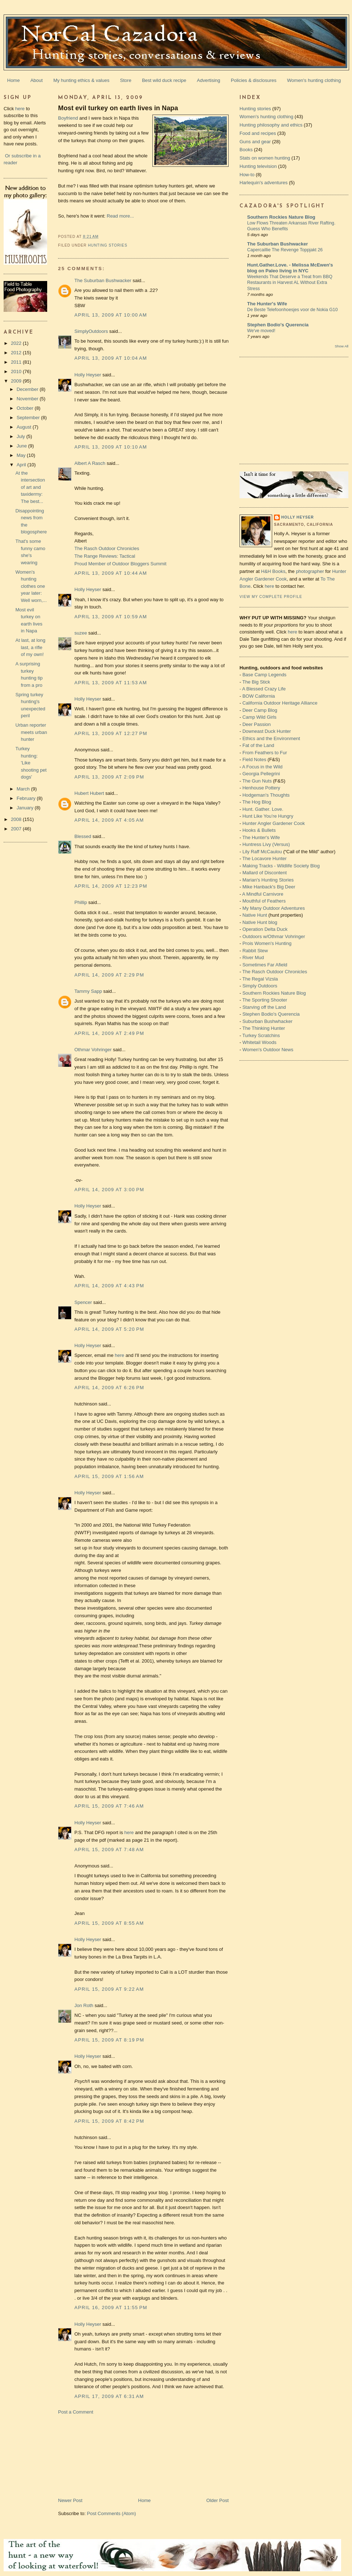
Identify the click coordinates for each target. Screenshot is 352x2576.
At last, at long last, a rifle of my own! (30, 647)
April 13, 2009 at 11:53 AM (110, 682)
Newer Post (70, 2500)
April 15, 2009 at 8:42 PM (109, 2121)
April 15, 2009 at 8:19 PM (109, 2040)
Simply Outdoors (259, 985)
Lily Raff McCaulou (262, 851)
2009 (17, 381)
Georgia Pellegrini (261, 773)
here (20, 108)
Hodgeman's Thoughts (266, 795)
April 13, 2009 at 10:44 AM (110, 573)
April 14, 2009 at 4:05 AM (109, 820)
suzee (80, 633)
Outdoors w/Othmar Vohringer (273, 936)
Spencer (83, 1302)
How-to (247, 174)
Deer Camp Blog (259, 710)
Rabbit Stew (255, 950)
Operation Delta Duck (264, 929)
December (28, 389)
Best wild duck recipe (164, 80)
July (21, 436)
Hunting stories (107, 245)
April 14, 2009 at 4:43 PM (109, 1285)
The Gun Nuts (257, 781)
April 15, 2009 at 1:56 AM (109, 1476)
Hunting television (258, 166)
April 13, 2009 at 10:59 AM (110, 616)
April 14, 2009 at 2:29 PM (109, 975)
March (24, 789)
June (22, 446)
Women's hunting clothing (314, 80)
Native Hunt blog (259, 922)
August (25, 427)
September (29, 417)
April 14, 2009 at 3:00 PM (109, 1189)
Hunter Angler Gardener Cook (273, 823)
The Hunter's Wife (267, 303)
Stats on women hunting (265, 158)
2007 (17, 828)
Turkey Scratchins (261, 1035)
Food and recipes (258, 133)
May (22, 455)
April (22, 464)
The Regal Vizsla (260, 979)
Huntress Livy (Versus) (266, 844)
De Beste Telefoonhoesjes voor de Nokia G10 (292, 309)
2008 (17, 819)
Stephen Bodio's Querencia (277, 324)
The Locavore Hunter (264, 858)
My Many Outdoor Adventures (273, 908)
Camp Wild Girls (259, 717)
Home (13, 80)
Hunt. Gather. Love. (262, 809)
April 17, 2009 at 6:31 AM (109, 2396)
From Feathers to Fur (264, 752)
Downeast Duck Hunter (266, 731)
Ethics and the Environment (271, 738)
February (27, 798)
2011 (17, 362)
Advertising (208, 80)
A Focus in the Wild (262, 766)
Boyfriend (68, 118)
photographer (310, 571)
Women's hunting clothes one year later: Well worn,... (30, 586)
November (28, 398)
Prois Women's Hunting (266, 943)
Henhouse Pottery (261, 787)
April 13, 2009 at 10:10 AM (110, 447)
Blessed (82, 836)
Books (246, 149)
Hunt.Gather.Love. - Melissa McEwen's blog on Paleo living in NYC (290, 267)
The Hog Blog (256, 802)
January (26, 807)
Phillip (80, 902)
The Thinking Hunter (263, 1028)
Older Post (217, 2500)
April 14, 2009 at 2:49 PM (109, 1033)
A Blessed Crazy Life (264, 689)
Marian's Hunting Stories (268, 880)
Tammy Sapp (88, 991)
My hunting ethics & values (81, 80)
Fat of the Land (258, 745)
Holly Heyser (87, 374)
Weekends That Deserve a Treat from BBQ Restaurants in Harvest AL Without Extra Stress (289, 282)
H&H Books (273, 571)
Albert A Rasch (89, 463)
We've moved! (261, 330)
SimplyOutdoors (91, 331)
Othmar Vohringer (93, 1049)
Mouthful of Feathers (264, 901)
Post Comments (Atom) (111, 2513)
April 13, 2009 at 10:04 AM (110, 358)
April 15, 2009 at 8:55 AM (109, 1923)
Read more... (120, 216)
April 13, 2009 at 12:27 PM (110, 733)
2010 (17, 371)
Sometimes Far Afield (264, 964)
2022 (17, 343)
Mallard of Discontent (264, 872)
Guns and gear (255, 141)
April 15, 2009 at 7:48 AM (109, 1849)
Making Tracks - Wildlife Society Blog (281, 865)
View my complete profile (271, 597)
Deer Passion (256, 724)
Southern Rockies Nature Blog (281, 217)
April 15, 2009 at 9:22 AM (109, 1989)
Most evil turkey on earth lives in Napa (118, 108)
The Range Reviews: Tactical (104, 556)
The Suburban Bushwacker (102, 280)
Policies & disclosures (254, 80)
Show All (341, 346)
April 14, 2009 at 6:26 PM (109, 1387)
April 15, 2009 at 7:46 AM (109, 1806)
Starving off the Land (264, 1007)
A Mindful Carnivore (262, 894)
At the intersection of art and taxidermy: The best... (30, 487)
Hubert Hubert (89, 793)
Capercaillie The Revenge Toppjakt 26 (285, 249)
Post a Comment (75, 2412)
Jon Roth (83, 2005)
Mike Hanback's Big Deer (268, 886)
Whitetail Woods (259, 1042)
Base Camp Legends (264, 674)
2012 (17, 352)
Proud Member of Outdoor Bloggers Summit (120, 563)
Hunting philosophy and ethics (271, 125)
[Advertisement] (97, 2455)
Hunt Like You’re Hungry (267, 816)
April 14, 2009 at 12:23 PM (110, 886)
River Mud (253, 957)
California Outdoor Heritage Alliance (280, 703)
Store (125, 80)
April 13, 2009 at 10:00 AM (110, 315)
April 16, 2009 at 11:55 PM (110, 2307)
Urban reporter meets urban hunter (31, 732)
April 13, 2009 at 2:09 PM (109, 777)
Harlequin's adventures (264, 182)
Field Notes (254, 759)
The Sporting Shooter (264, 1000)
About (36, 80)
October (26, 408)
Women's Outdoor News (267, 1049)
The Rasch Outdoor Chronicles (106, 548)
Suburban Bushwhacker (267, 1021)
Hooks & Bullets (259, 830)
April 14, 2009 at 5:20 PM (109, 1329)
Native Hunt (254, 915)
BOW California (258, 696)
